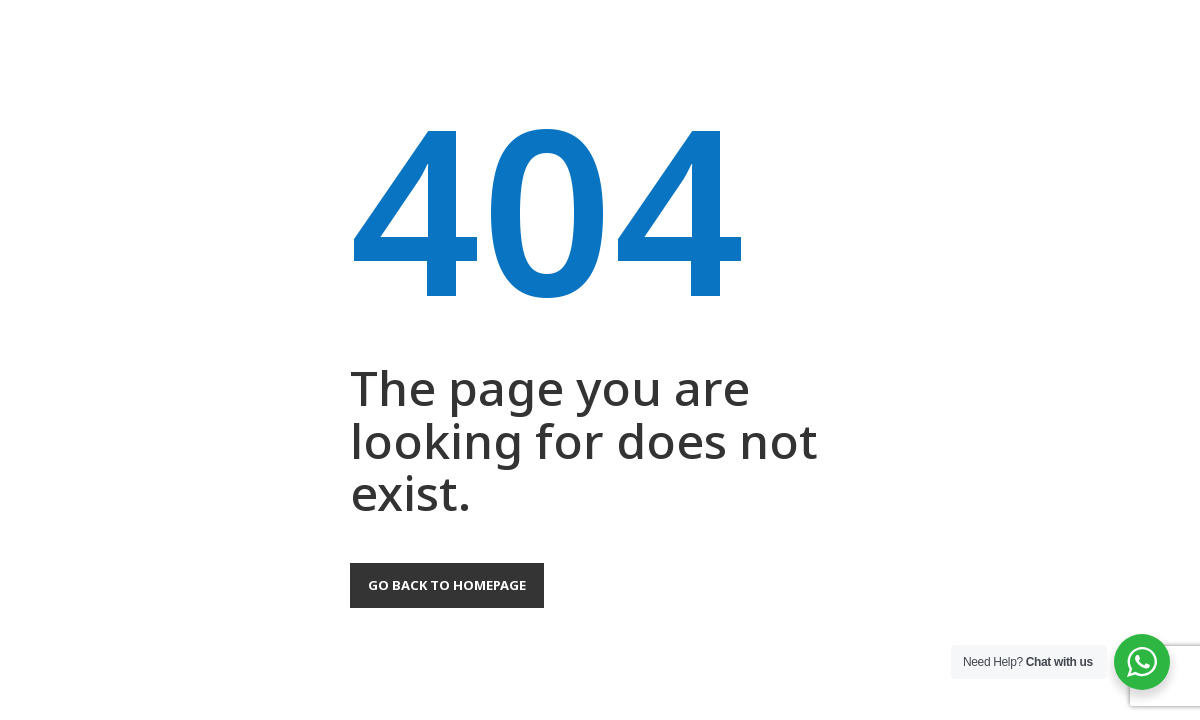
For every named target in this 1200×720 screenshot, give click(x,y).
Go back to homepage (447, 585)
